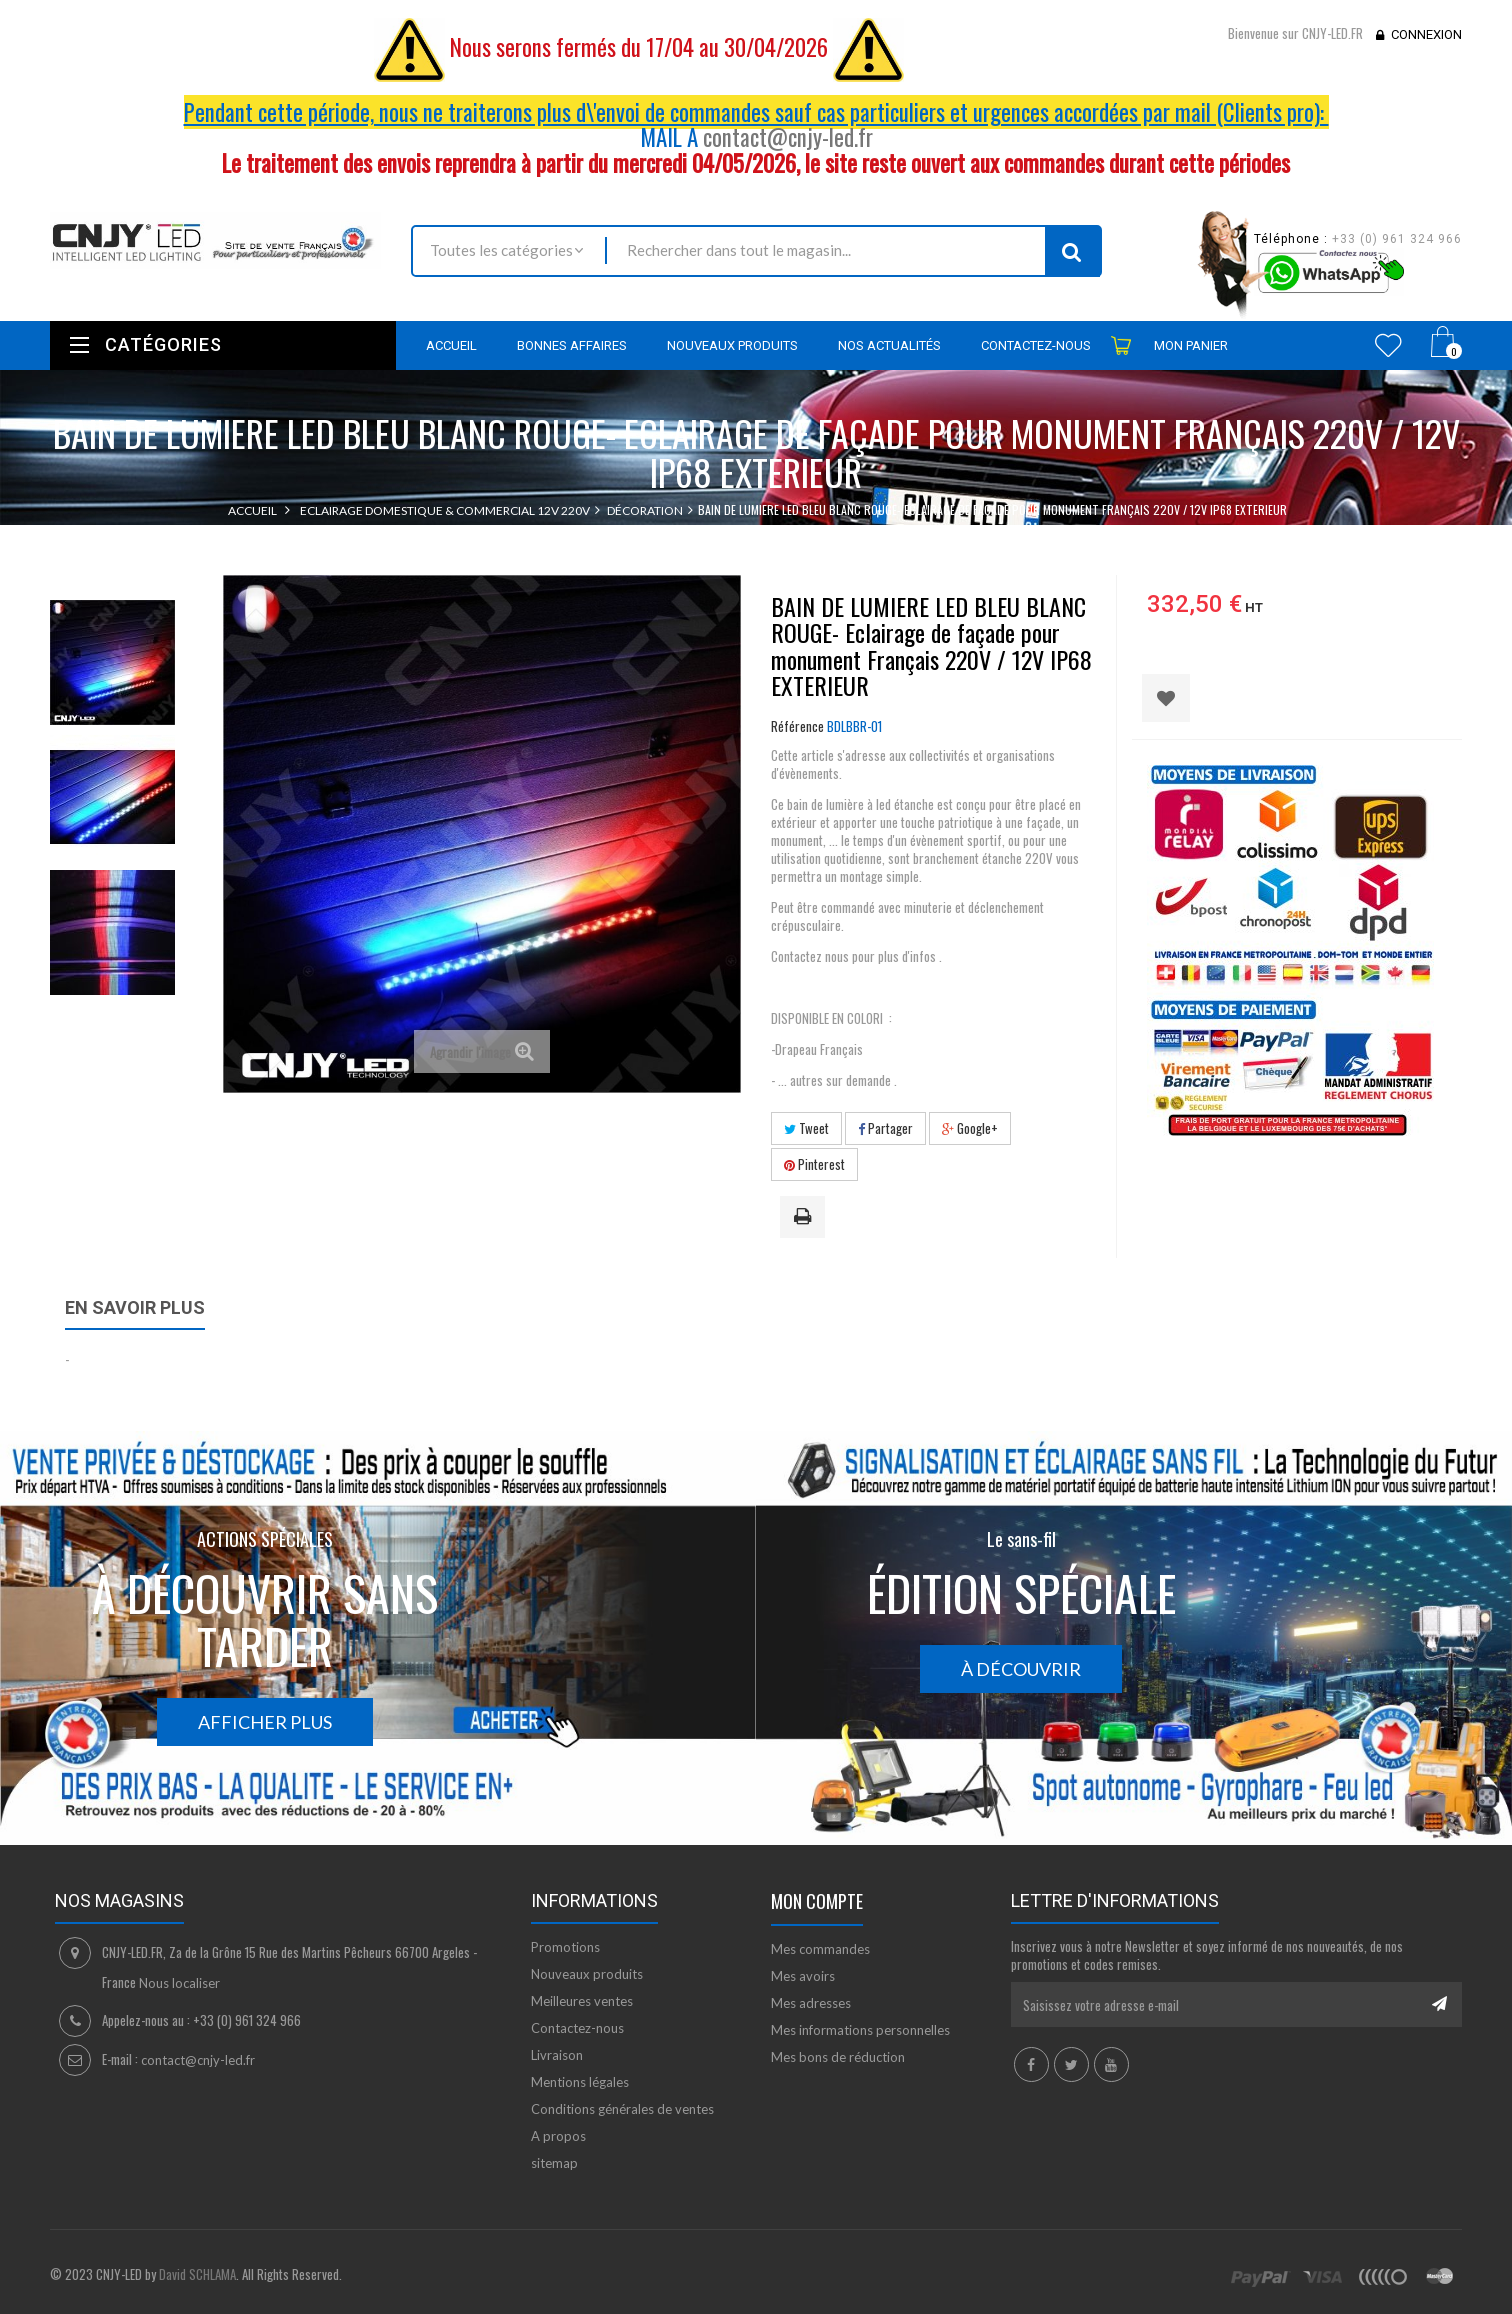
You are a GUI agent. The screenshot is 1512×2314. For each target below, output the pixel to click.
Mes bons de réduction (838, 2057)
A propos (558, 2136)
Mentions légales (580, 2082)
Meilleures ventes (582, 2001)
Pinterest (814, 1164)
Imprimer (806, 1218)
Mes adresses (811, 2003)
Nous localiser (179, 1983)
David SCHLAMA (197, 2274)
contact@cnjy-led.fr (788, 137)
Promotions (565, 1947)
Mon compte (817, 1901)
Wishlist (1388, 345)
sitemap (554, 2163)
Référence (797, 726)
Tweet (806, 1128)
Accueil (252, 510)
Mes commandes (820, 1949)
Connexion (1426, 34)
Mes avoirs (803, 1976)
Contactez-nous (577, 2028)
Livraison (557, 2055)
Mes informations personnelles (860, 2030)
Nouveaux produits (587, 1974)
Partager (885, 1128)
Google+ (970, 1128)
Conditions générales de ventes (622, 2109)
